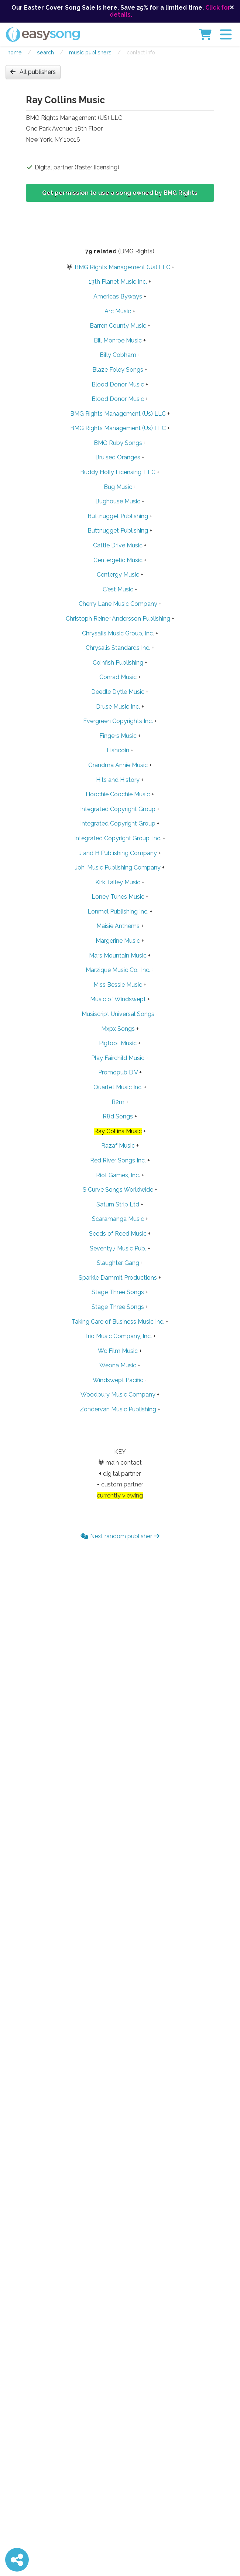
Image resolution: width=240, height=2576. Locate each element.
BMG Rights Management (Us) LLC (122, 267)
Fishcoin (118, 750)
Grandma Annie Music (118, 765)
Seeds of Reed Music (118, 1233)
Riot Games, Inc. (118, 1175)
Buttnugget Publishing (118, 516)
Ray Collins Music (118, 1131)
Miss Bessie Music (117, 984)
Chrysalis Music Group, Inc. (118, 633)
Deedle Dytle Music (117, 691)
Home (14, 52)
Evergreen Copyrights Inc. (118, 721)
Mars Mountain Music (118, 955)
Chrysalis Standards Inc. (118, 647)
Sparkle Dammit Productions (118, 1277)
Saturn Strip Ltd (117, 1204)
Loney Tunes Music (118, 896)
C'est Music (118, 589)
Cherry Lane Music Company (118, 603)
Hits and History (118, 779)
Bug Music (118, 486)
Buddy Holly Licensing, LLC (117, 472)
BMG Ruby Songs (118, 442)
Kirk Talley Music (117, 882)
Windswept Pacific (118, 1380)
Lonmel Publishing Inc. (118, 911)
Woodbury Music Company (117, 1394)
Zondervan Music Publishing (118, 1409)
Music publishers (90, 52)
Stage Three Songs (118, 1292)
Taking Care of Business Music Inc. (118, 1321)
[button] (225, 34)
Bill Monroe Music (118, 340)
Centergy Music (118, 574)
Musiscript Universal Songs (118, 1013)
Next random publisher (120, 1536)
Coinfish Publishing (118, 662)
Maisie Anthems (118, 925)
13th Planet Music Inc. (118, 281)
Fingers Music (118, 735)
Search (45, 52)
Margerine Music (118, 940)
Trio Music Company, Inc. (118, 1336)
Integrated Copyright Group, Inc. (117, 838)
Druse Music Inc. (118, 706)
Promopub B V (118, 1072)
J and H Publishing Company (118, 853)
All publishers (33, 71)
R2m (118, 1101)
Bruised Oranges (117, 457)
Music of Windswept (118, 999)
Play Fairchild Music (117, 1057)
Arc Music (117, 311)
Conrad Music (118, 677)
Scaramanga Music (118, 1218)
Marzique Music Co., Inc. (118, 969)
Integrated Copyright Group (117, 809)
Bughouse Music (117, 501)
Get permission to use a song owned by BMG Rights (120, 192)
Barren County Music (118, 325)
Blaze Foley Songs (117, 369)
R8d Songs (118, 1116)
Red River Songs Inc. (118, 1160)
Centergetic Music (118, 560)
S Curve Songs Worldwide (118, 1189)
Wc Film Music (118, 1350)
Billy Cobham (118, 354)
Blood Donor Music (118, 384)
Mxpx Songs (118, 1028)
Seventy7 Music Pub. (118, 1248)
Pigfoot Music (118, 1043)
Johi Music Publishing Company (118, 867)
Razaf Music (118, 1145)
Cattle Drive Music (118, 545)
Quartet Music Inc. (118, 1087)
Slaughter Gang (118, 1262)
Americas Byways (117, 296)
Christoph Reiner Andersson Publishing (118, 618)
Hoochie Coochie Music (118, 794)
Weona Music (117, 1365)
